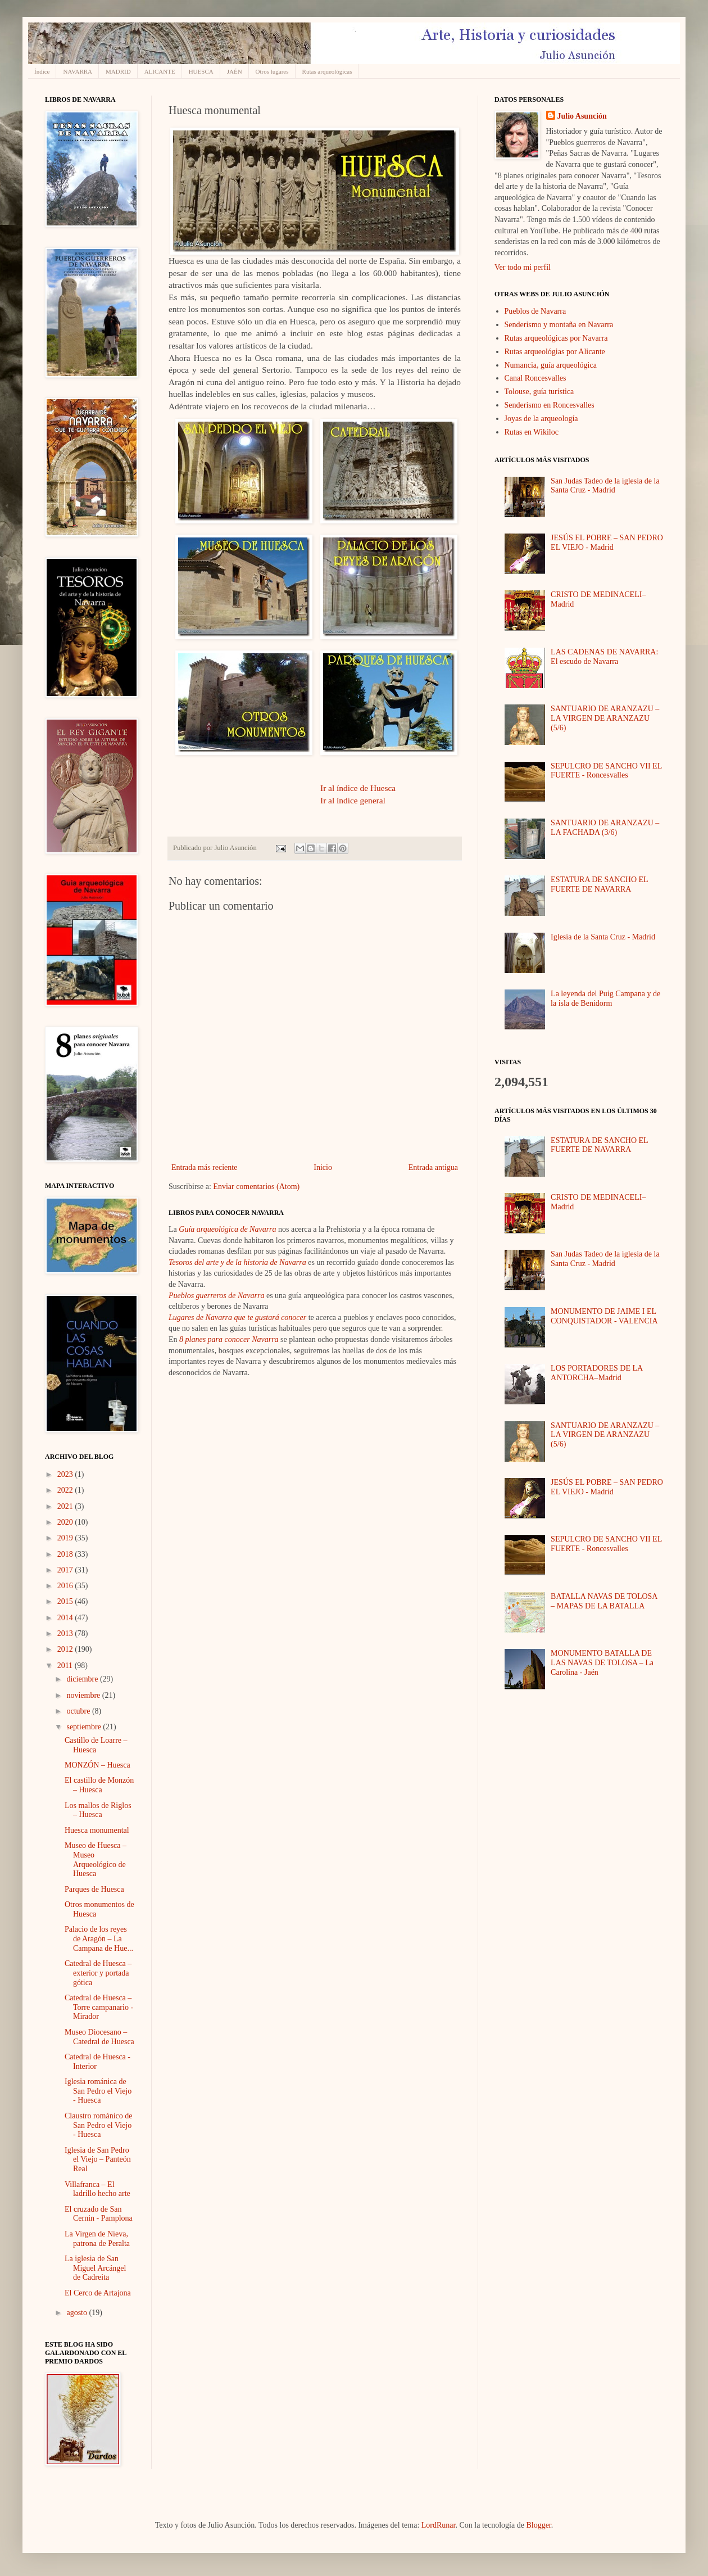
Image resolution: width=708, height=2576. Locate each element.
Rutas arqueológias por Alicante (555, 351)
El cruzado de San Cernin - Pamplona (99, 2214)
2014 (66, 1618)
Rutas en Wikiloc (532, 432)
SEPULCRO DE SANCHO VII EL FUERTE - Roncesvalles (606, 771)
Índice (41, 71)
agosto (77, 2312)
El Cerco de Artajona (98, 2293)
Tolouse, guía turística (539, 391)
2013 (66, 1633)
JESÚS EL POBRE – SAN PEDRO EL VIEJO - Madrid (607, 543)
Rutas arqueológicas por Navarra (556, 338)
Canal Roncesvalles (535, 378)
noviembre (84, 1695)
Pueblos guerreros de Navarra (216, 1295)
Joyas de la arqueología (541, 418)
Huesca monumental (97, 1830)
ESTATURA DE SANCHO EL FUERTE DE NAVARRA (599, 884)
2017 (66, 1570)
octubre (79, 1711)
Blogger (538, 2525)
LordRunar (438, 2525)
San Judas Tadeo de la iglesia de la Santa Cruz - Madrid (605, 486)
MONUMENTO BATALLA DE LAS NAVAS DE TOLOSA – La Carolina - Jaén (602, 1662)
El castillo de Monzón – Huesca (99, 1785)
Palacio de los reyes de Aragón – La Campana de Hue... (99, 1939)
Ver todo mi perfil (522, 267)
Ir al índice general (352, 800)
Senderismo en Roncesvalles (549, 405)
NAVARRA (77, 71)
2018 (66, 1554)
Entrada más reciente (204, 1167)
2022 (66, 1490)
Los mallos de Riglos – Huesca (98, 1810)
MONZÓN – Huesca (97, 1765)
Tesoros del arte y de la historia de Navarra (237, 1262)
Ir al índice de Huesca (358, 788)
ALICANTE (159, 71)
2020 (66, 1522)
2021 (66, 1506)
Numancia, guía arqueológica (551, 365)
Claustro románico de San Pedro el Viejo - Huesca (99, 2125)
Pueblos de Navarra (535, 311)
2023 (66, 1474)
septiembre (84, 1727)
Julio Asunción (582, 116)
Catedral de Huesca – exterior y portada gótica (98, 1973)
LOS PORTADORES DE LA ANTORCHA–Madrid (596, 1373)
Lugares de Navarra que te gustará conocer (237, 1317)
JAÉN (234, 71)
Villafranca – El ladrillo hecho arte (97, 2189)
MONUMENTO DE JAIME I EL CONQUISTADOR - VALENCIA (604, 1316)
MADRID (118, 71)
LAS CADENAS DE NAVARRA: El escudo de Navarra (604, 657)
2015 (66, 1601)
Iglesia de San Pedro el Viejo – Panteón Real (98, 2159)
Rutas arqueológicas (327, 71)
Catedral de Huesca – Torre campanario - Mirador (99, 2007)
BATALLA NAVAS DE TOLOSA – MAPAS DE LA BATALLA (604, 1601)
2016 (66, 1585)
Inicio (323, 1167)
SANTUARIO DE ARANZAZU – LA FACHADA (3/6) (605, 828)
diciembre (82, 1679)
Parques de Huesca (94, 1889)
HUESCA (201, 71)
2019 (66, 1538)
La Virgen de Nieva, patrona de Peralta (97, 2239)
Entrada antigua (433, 1167)
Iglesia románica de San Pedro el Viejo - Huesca (98, 2091)
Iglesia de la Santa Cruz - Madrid (603, 937)
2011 (66, 1665)
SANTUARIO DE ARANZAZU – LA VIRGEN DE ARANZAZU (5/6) (605, 718)
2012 (66, 1649)
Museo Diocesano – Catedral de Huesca (99, 2037)
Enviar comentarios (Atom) (256, 1186)
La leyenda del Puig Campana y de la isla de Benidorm (605, 998)
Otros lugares (272, 71)
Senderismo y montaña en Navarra (559, 324)
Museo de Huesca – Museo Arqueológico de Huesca (95, 1859)
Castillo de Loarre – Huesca (96, 1745)
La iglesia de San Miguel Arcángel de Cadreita (95, 2268)
